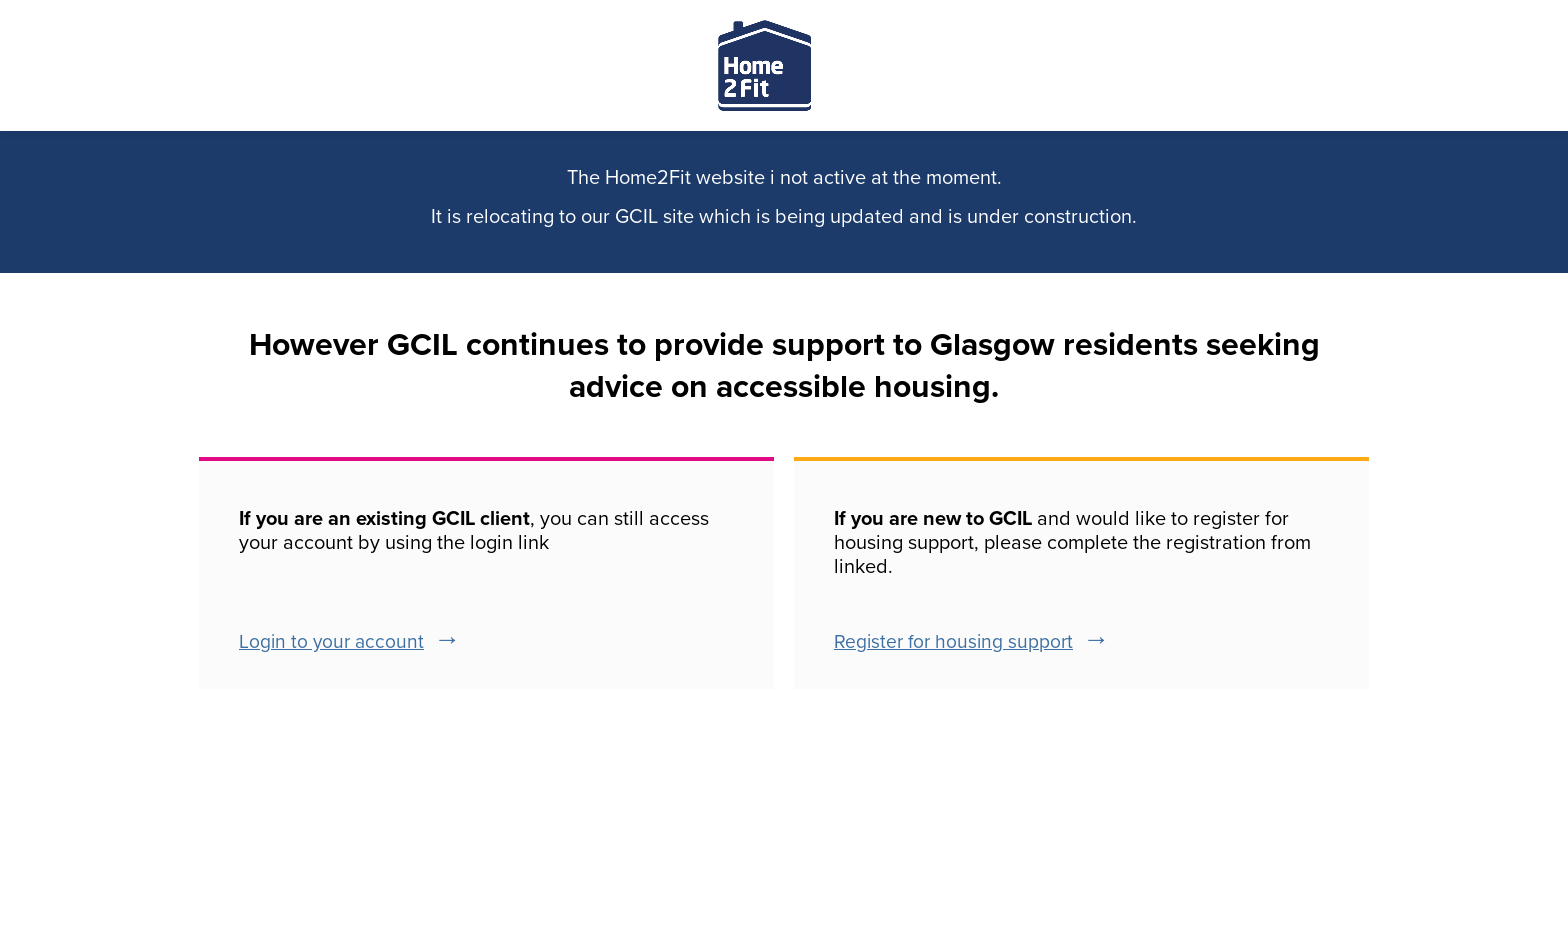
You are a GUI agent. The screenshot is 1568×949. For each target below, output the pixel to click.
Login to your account (331, 641)
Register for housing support (953, 641)
